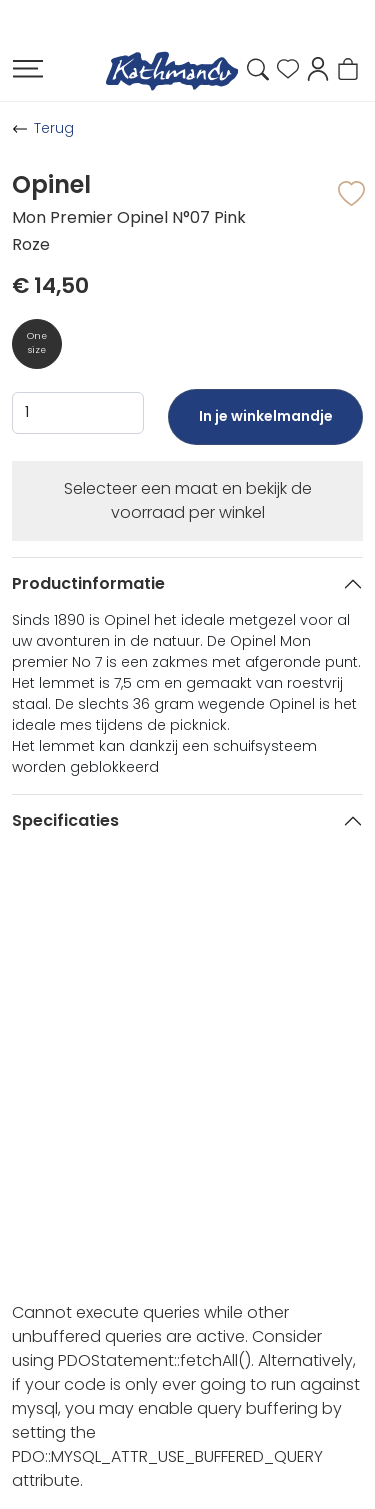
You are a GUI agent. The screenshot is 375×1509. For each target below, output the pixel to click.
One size (37, 343)
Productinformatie (88, 583)
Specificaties (65, 820)
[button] (318, 67)
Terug (54, 128)
